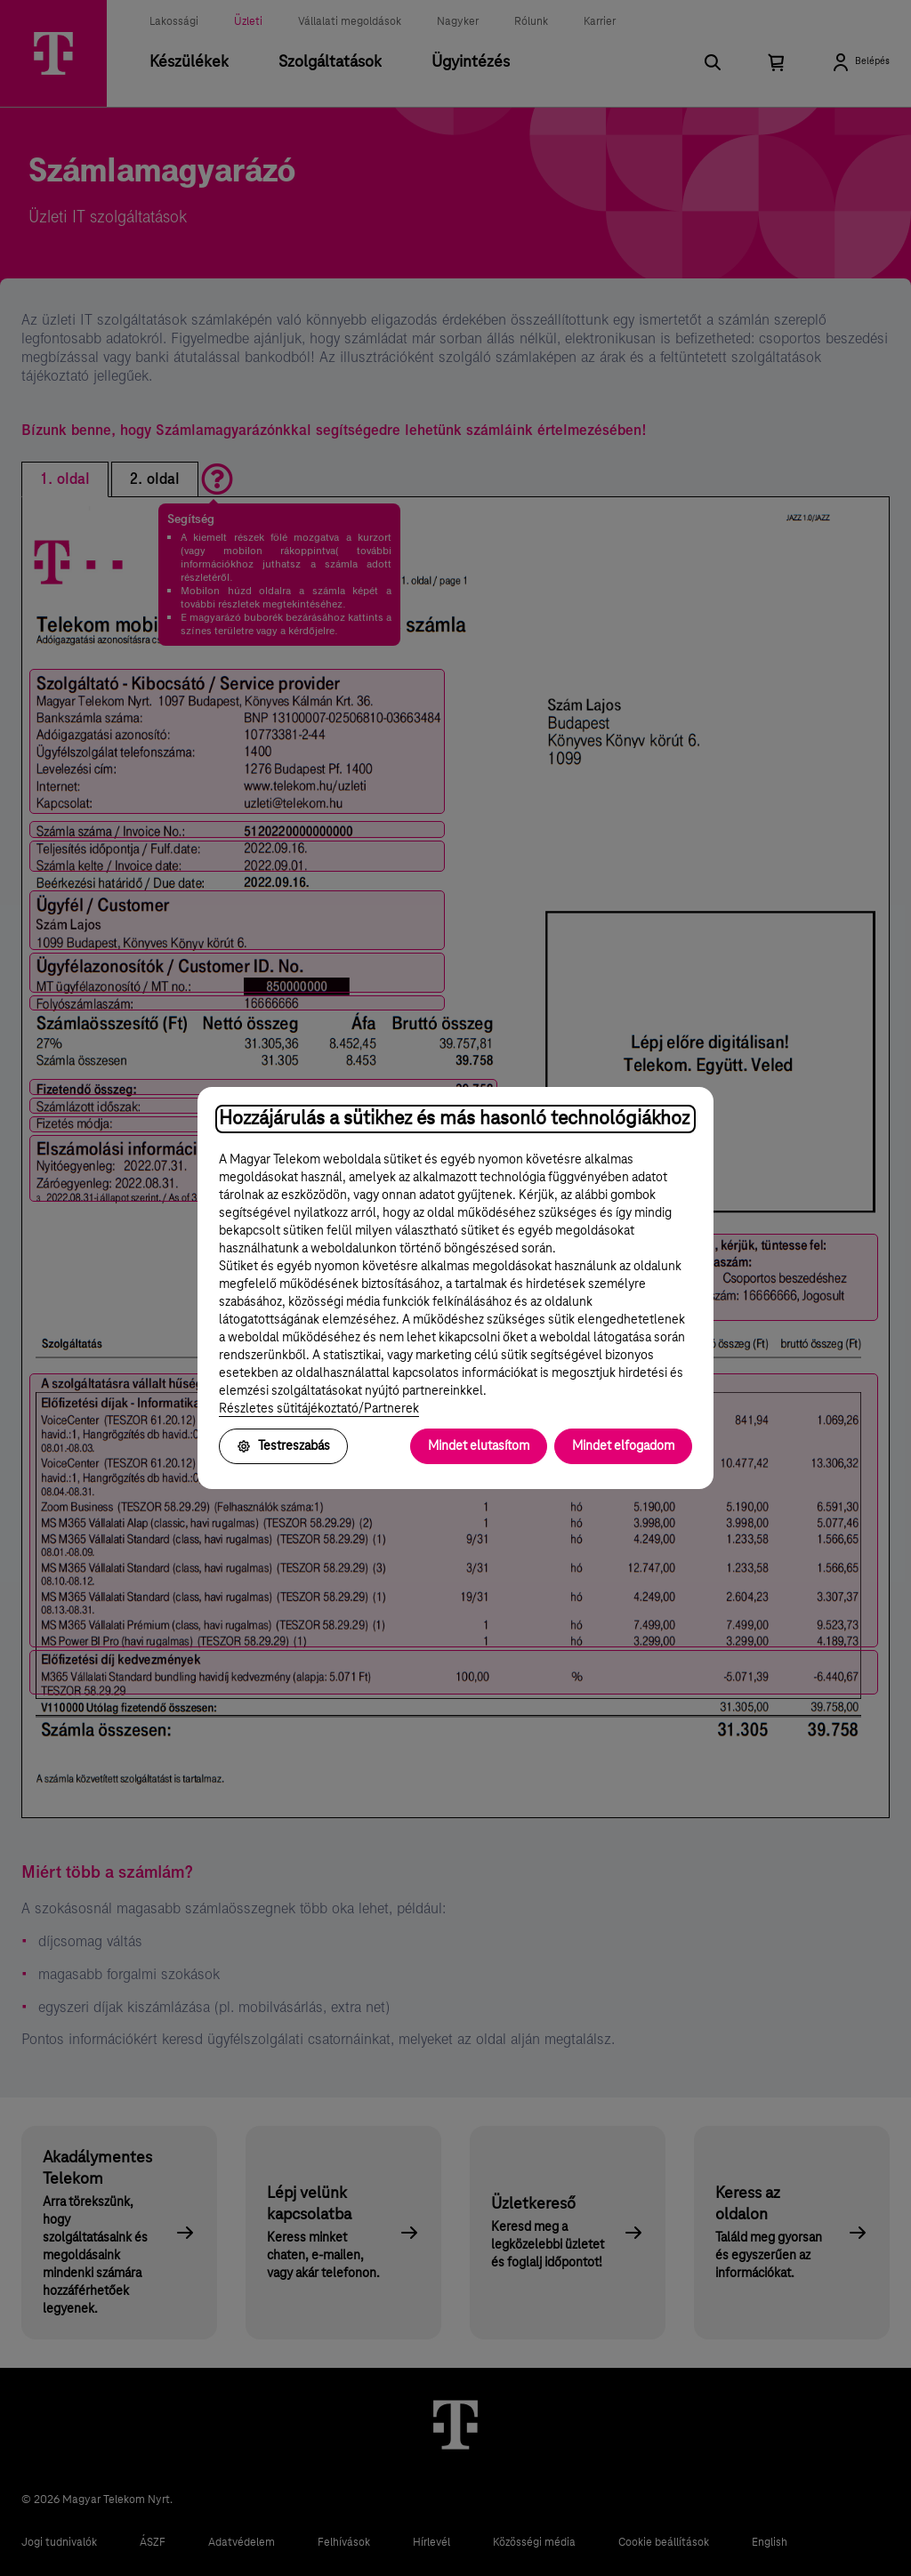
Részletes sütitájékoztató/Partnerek (319, 1409)
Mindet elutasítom (478, 1446)
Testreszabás (283, 1446)
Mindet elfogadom (623, 1446)
